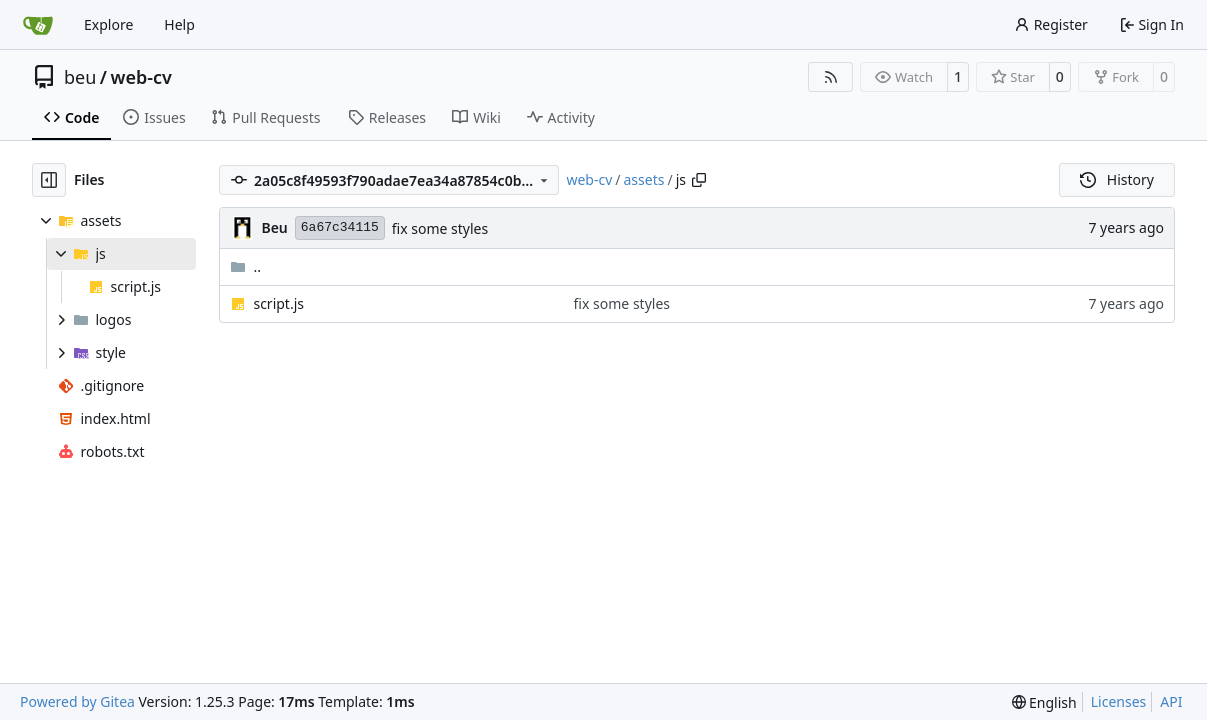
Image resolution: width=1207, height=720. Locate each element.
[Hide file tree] (49, 180)
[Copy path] (699, 180)
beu (80, 77)
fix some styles (440, 228)
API (1171, 701)
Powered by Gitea (77, 701)
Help (179, 24)
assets (644, 179)
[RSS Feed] (831, 77)
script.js (278, 303)
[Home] (38, 25)
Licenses (1119, 701)
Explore (108, 24)
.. (245, 266)
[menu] (1044, 702)
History (1117, 179)
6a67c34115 (340, 227)
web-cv (141, 77)
